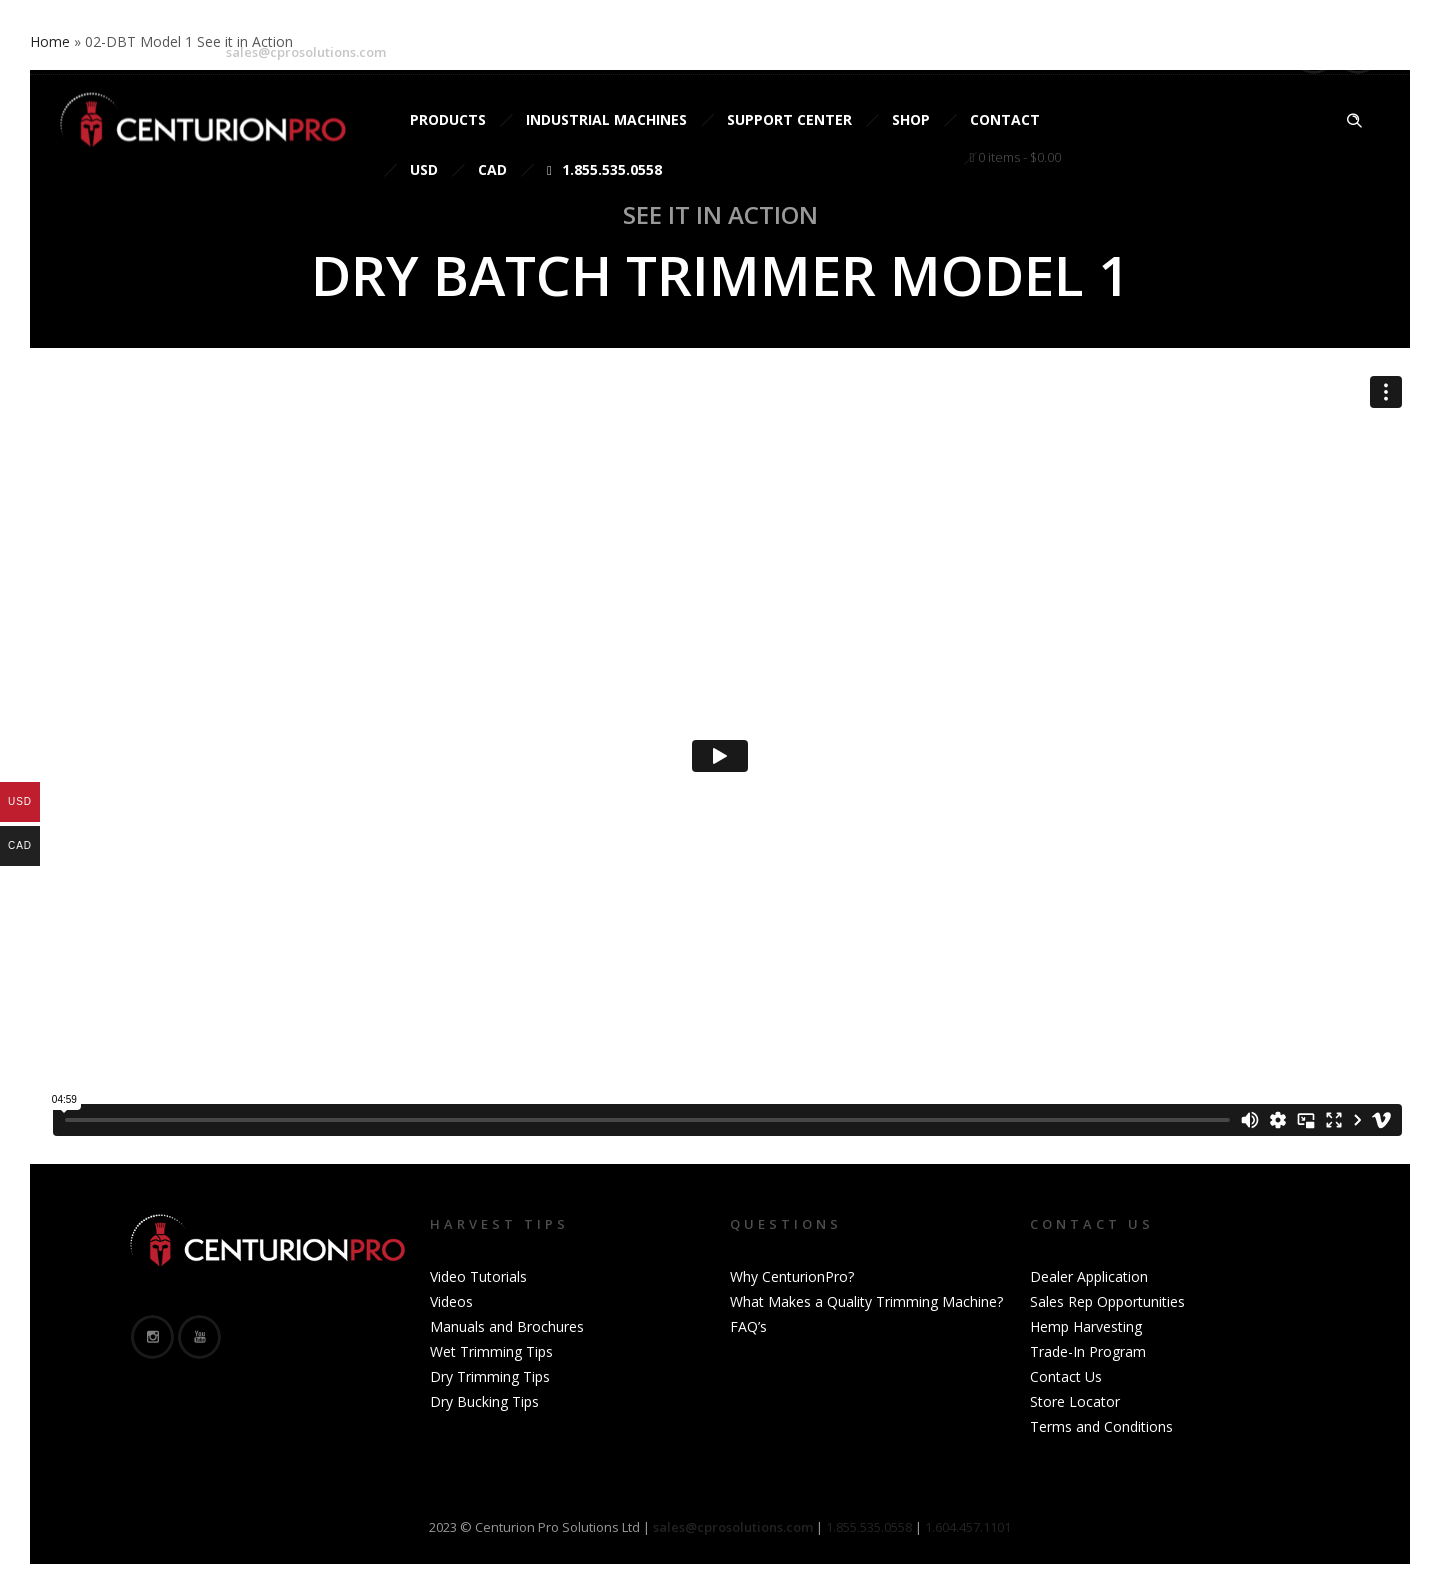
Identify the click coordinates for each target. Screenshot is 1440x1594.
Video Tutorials (478, 1276)
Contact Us (1066, 1376)
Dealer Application (1089, 1276)
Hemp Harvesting (1086, 1326)
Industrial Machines (606, 119)
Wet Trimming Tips (491, 1351)
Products (448, 119)
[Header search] (1354, 121)
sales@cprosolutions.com (306, 52)
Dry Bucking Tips (484, 1401)
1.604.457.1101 (968, 1527)
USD (424, 169)
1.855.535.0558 (604, 169)
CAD (492, 169)
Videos (451, 1301)
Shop (911, 119)
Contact (1005, 119)
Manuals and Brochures (507, 1326)
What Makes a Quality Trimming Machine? (866, 1301)
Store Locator (1075, 1401)
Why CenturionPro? (792, 1276)
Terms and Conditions (1101, 1426)
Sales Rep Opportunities (1107, 1301)
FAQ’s (748, 1326)
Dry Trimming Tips (490, 1376)
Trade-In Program (1088, 1351)
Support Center (789, 119)
